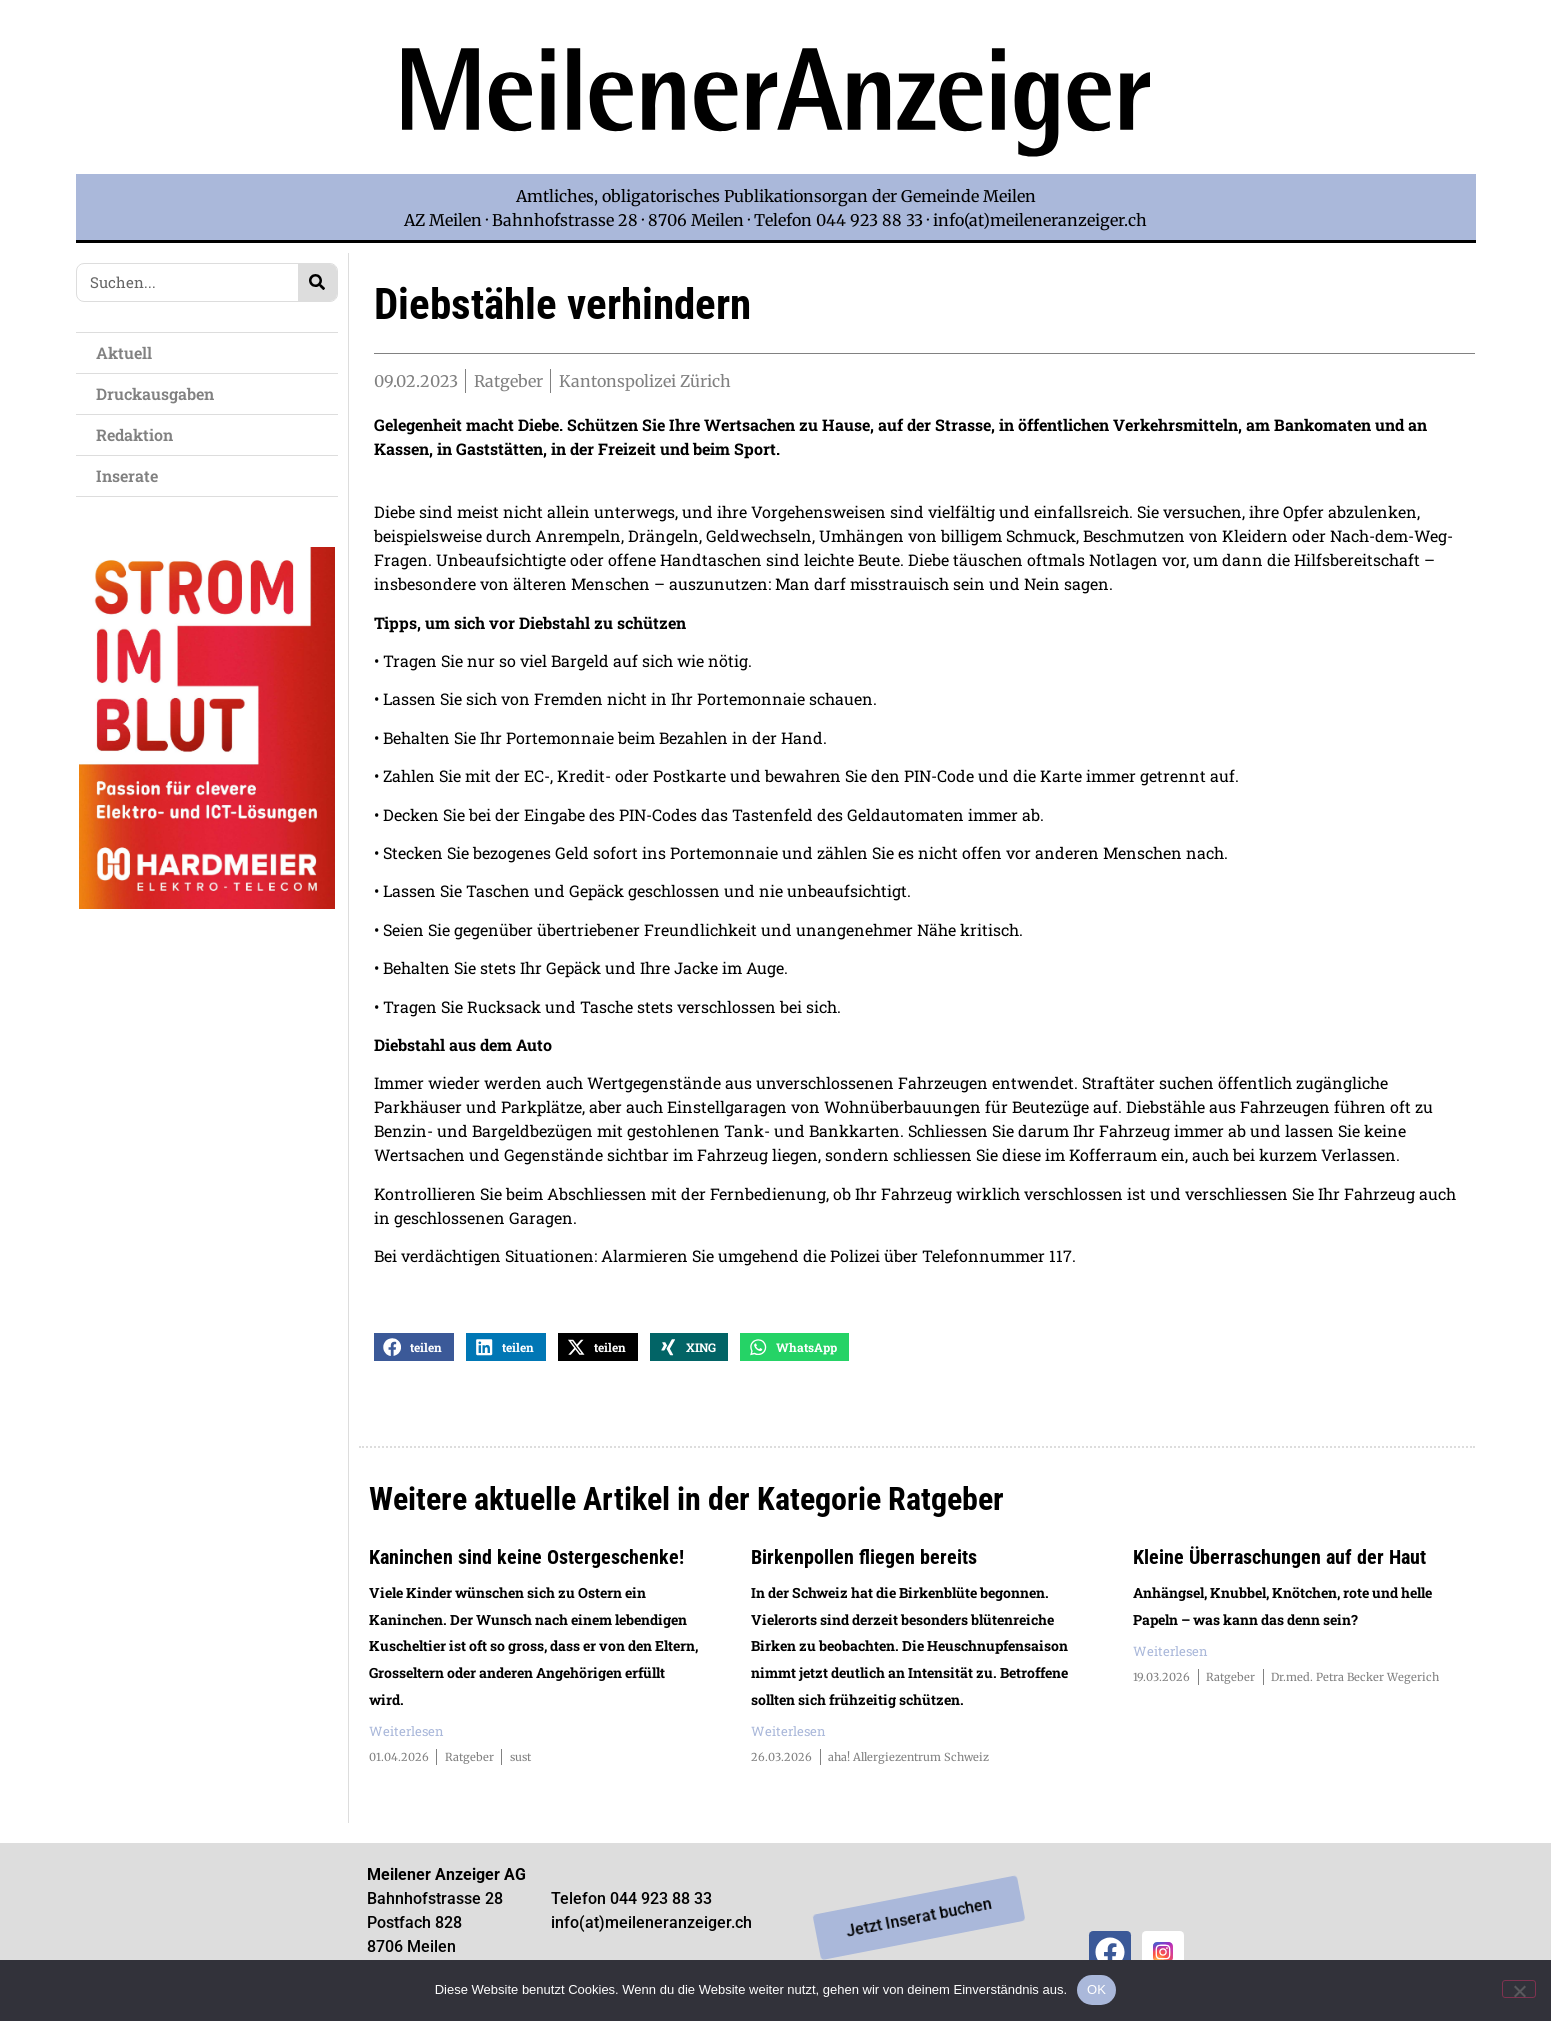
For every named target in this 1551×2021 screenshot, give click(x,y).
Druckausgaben (155, 393)
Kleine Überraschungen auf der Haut (1279, 1563)
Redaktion (139, 434)
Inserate (132, 475)
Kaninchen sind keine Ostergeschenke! (526, 1563)
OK (1096, 1989)
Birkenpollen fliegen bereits (864, 1563)
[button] (414, 1352)
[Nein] (1519, 1989)
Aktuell (129, 352)
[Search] (317, 282)
